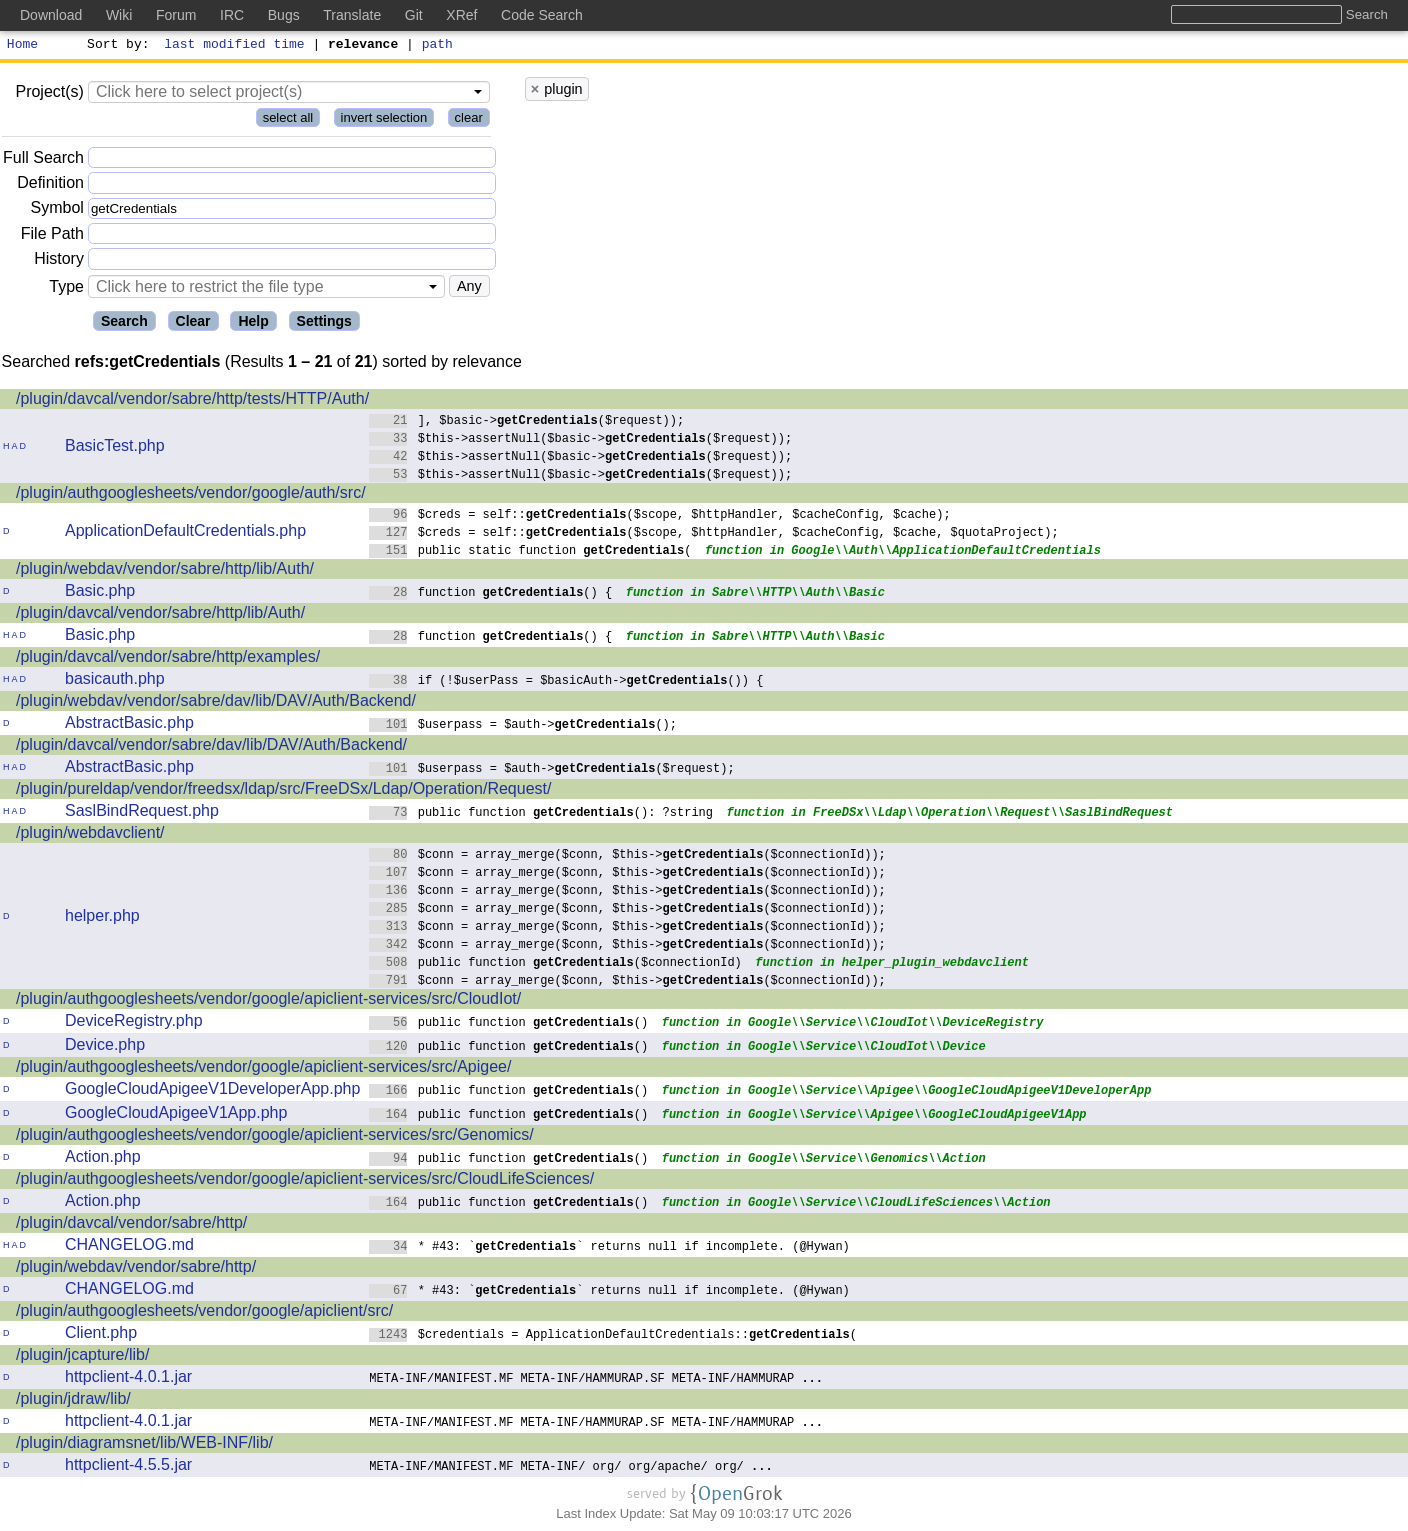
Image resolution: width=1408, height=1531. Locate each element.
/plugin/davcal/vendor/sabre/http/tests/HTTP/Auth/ (192, 401)
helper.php (102, 918)
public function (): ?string (541, 814)
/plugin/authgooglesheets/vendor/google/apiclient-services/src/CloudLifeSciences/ (305, 1181)
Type (66, 289)
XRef (461, 15)
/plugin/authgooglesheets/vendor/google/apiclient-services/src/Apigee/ (263, 1069)
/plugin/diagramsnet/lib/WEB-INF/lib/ (144, 1445)
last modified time (235, 46)
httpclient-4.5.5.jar (128, 1467)
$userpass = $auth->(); (523, 726)
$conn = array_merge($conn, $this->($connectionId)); (627, 856)
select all (288, 120)
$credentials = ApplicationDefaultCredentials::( (613, 1336)
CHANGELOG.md (129, 1247)
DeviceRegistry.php (134, 1023)
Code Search (542, 15)
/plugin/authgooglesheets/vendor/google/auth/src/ (191, 495)
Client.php (101, 1335)
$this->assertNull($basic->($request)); (580, 440)
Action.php (103, 1159)
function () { (490, 594)
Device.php (105, 1047)
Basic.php (100, 593)
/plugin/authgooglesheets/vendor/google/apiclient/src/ (204, 1313)
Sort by (115, 46)
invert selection (384, 120)
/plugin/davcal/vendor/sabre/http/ (131, 1225)
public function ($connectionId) (555, 964)
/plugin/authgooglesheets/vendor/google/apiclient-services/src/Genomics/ (275, 1137)
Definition (50, 185)
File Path (52, 236)
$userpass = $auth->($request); (552, 770)
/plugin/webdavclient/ (90, 835)
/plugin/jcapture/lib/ (82, 1357)
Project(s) (49, 94)
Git (414, 15)
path (437, 46)
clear (469, 120)
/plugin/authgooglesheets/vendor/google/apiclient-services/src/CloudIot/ (268, 1001)
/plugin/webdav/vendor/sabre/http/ (136, 1269)
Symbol (57, 211)
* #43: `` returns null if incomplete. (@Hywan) (609, 1248)
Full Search (43, 160)
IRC (232, 15)
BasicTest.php (115, 448)
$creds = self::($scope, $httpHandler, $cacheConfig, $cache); (660, 516)
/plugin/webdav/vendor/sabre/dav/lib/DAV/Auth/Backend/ (216, 703)
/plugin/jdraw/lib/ (73, 1401)
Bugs (284, 15)
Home (22, 46)
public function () (508, 1024)
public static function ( (530, 552)
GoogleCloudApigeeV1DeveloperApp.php (212, 1091)
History (59, 261)
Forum (176, 15)
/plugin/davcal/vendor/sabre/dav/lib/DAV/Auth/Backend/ (211, 747)
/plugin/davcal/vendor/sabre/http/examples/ (168, 659)
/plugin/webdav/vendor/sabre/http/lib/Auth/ (165, 571)
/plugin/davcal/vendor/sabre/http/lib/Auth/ (160, 615)
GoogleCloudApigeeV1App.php (176, 1115)
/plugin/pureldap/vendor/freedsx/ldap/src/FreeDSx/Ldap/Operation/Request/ (283, 791)
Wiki (119, 15)
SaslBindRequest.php (142, 813)
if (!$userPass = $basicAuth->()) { (566, 682)
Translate (352, 15)
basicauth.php (115, 681)
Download (51, 15)
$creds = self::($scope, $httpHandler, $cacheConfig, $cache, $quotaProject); (714, 534)
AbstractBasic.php (129, 725)
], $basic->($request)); (526, 422)
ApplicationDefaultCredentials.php (185, 533)
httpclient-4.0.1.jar (128, 1379)
